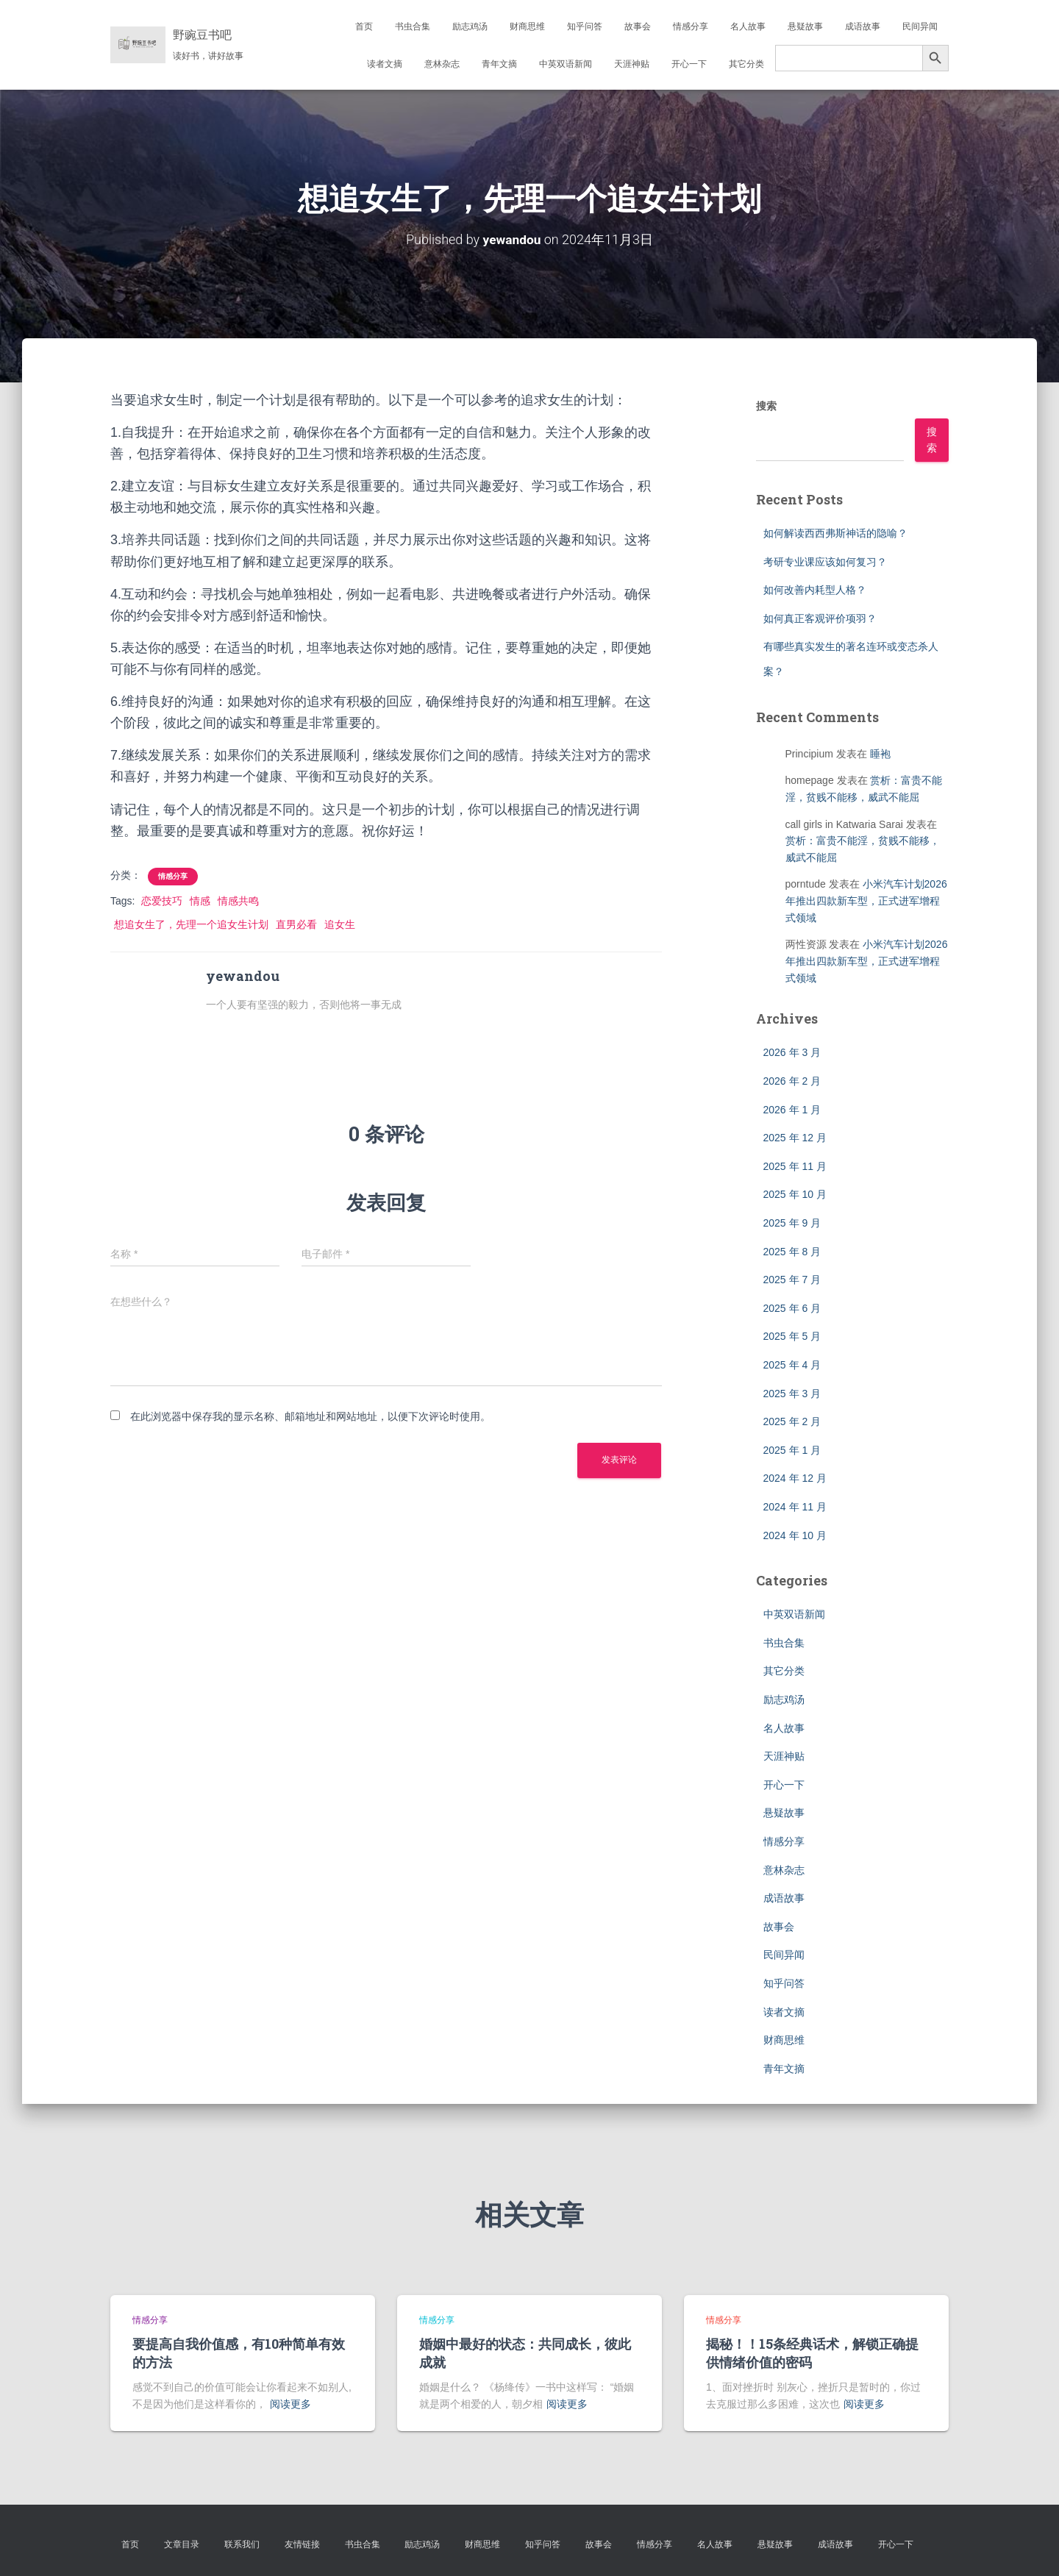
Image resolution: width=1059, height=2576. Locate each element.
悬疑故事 (805, 26)
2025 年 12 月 (795, 1137)
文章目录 (181, 2544)
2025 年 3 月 (792, 1393)
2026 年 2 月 (792, 1081)
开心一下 (689, 64)
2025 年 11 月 (795, 1166)
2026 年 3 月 (792, 1052)
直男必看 (296, 924)
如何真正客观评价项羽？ (820, 618)
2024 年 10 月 (795, 1535)
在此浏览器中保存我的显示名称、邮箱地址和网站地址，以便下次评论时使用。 (310, 1416)
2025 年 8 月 (792, 1251)
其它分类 (746, 64)
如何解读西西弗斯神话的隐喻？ (835, 533)
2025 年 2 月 (792, 1421)
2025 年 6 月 (792, 1308)
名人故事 (748, 26)
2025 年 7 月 (792, 1279)
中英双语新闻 (565, 64)
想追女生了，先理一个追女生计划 (191, 924)
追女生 (339, 924)
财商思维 (527, 26)
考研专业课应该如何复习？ (825, 562)
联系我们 (242, 2544)
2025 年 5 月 (792, 1336)
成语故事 (862, 26)
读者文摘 (384, 64)
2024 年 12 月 (795, 1478)
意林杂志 (442, 64)
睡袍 (880, 754)
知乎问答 (584, 26)
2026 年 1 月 (792, 1110)
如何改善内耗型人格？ (814, 590)
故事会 (637, 26)
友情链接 (302, 2544)
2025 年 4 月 (792, 1365)
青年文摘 (499, 64)
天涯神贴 (631, 64)
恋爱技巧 (161, 901)
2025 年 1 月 (792, 1450)
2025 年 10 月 (795, 1194)
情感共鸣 (238, 901)
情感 (200, 901)
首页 (364, 26)
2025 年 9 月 (792, 1223)
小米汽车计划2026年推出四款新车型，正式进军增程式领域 (866, 900)
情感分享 (690, 26)
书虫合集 (412, 26)
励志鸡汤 (470, 26)
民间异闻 (920, 26)
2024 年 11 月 (795, 1507)
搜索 (766, 406)
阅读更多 (290, 2404)
